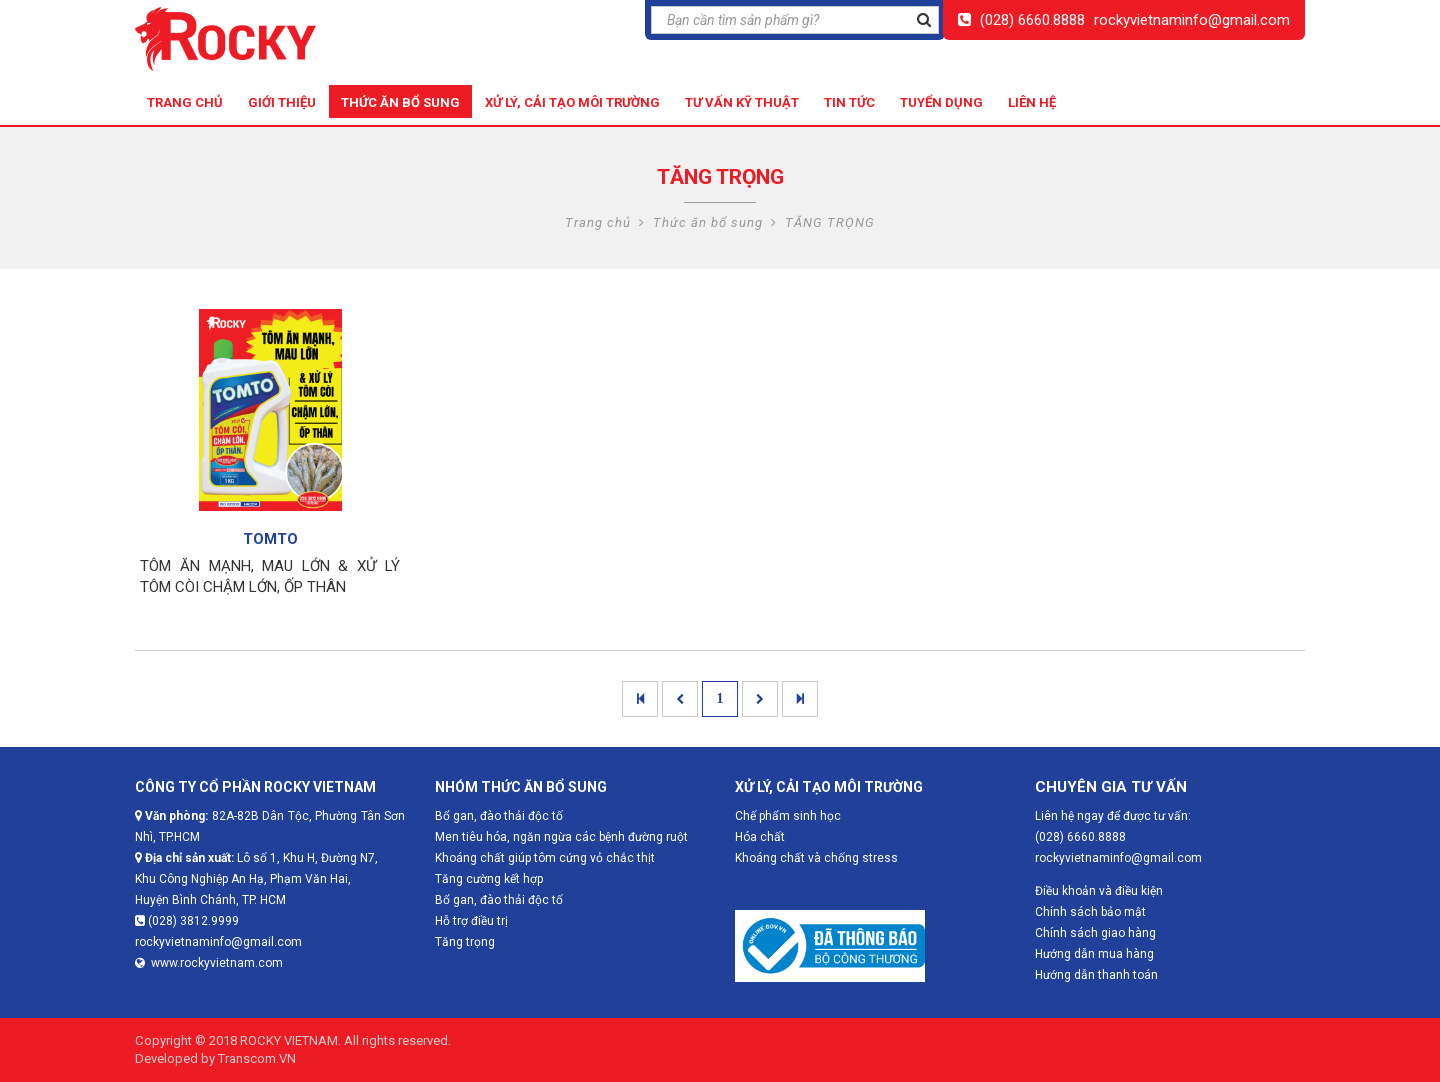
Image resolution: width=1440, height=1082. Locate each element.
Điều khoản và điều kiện (1099, 891)
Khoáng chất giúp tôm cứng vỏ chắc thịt (545, 858)
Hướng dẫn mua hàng (1094, 954)
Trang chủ (185, 102)
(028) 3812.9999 (187, 921)
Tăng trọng (465, 942)
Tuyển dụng (941, 102)
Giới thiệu (282, 102)
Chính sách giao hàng (1095, 933)
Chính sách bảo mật (1090, 912)
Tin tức (849, 102)
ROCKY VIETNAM (289, 1040)
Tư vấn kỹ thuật (742, 102)
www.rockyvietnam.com (209, 963)
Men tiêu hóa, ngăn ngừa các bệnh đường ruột (561, 837)
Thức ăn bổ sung (400, 102)
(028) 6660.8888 (1032, 20)
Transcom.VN (257, 1058)
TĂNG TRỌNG (830, 222)
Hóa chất (760, 837)
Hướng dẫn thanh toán (1096, 975)
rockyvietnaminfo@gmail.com (1192, 20)
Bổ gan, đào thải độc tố (499, 900)
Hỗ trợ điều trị (471, 921)
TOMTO (270, 539)
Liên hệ (1032, 102)
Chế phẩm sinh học (788, 816)
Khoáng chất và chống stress (816, 858)
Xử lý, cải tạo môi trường (572, 102)
